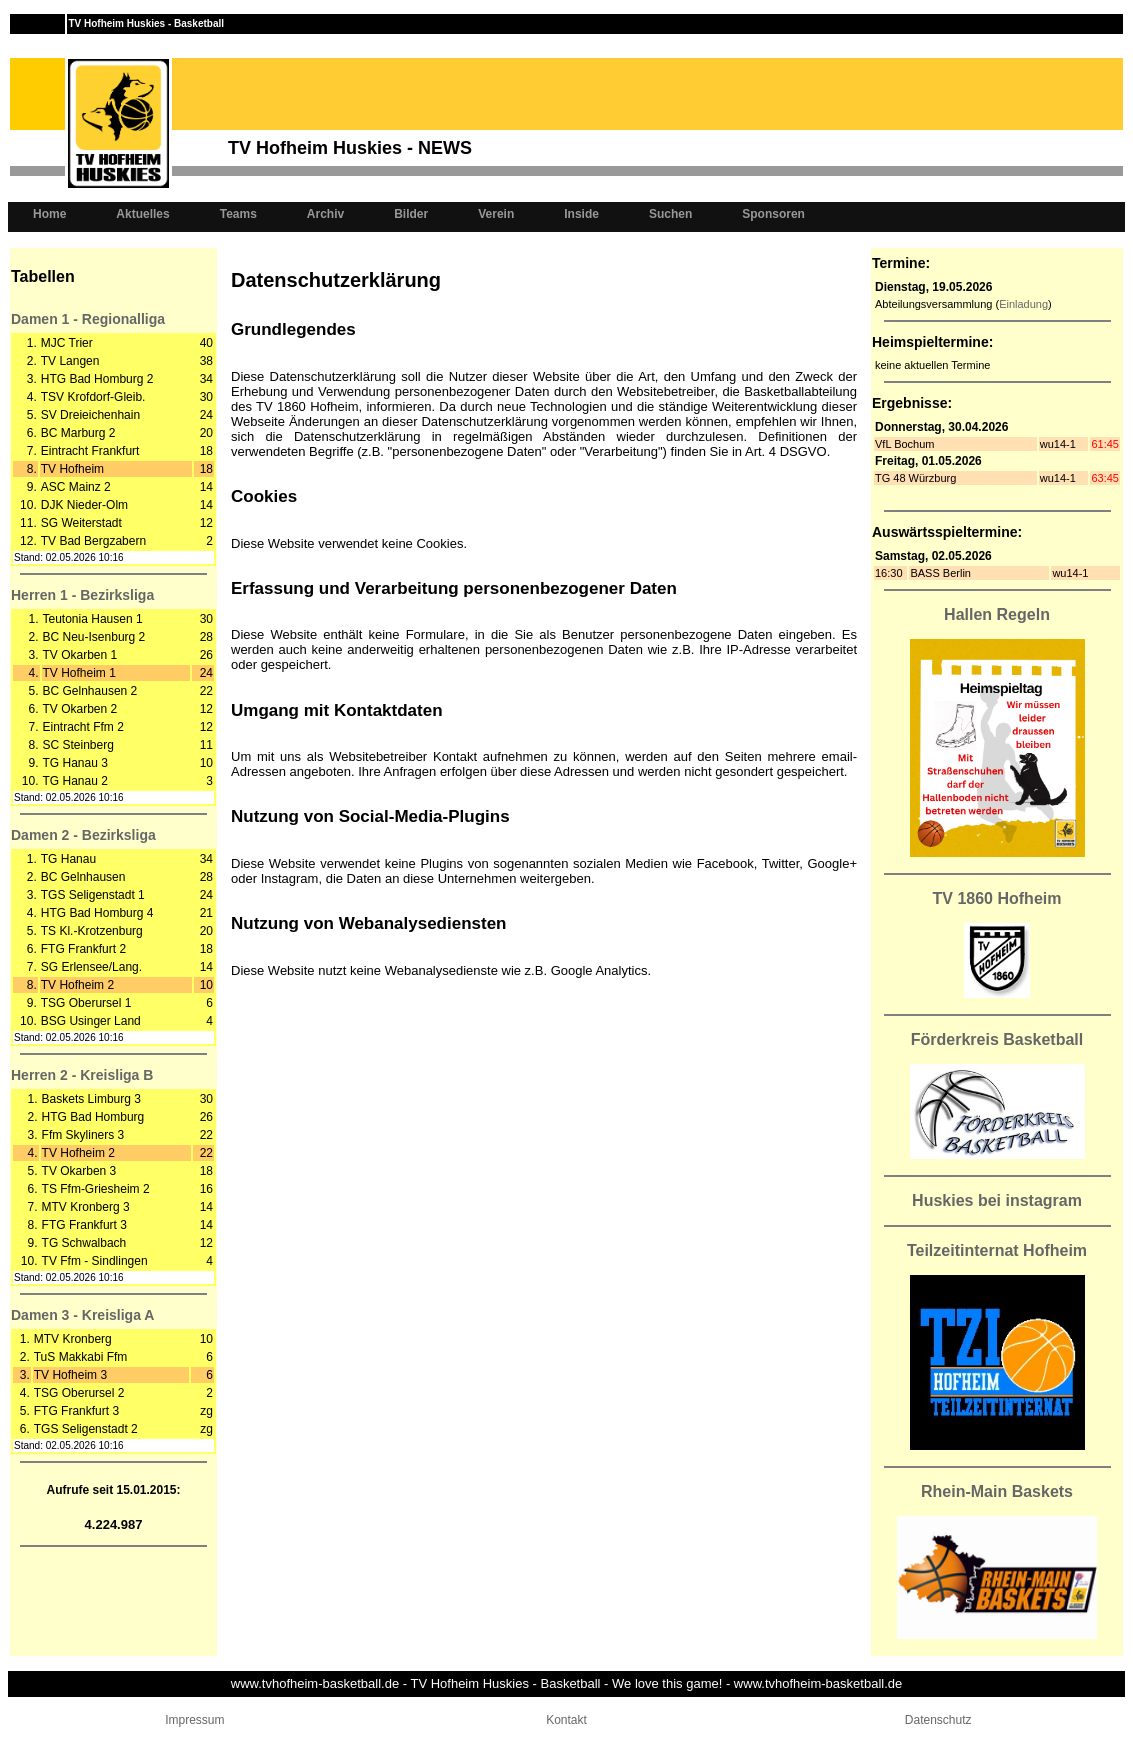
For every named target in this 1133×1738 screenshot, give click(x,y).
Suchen (670, 214)
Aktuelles (142, 214)
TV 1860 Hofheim (997, 898)
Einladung (1023, 304)
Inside (581, 214)
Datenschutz (938, 1720)
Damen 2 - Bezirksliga (83, 835)
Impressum (194, 1720)
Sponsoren (773, 214)
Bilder (411, 214)
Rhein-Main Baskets (997, 1491)
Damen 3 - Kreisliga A (82, 1315)
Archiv (325, 214)
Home (49, 214)
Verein (496, 214)
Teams (238, 214)
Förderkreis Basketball (997, 1039)
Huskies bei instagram (997, 1200)
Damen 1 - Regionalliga (88, 319)
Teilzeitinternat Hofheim (997, 1250)
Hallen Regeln (997, 614)
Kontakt (566, 1720)
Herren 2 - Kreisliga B (82, 1075)
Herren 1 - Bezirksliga (82, 595)
